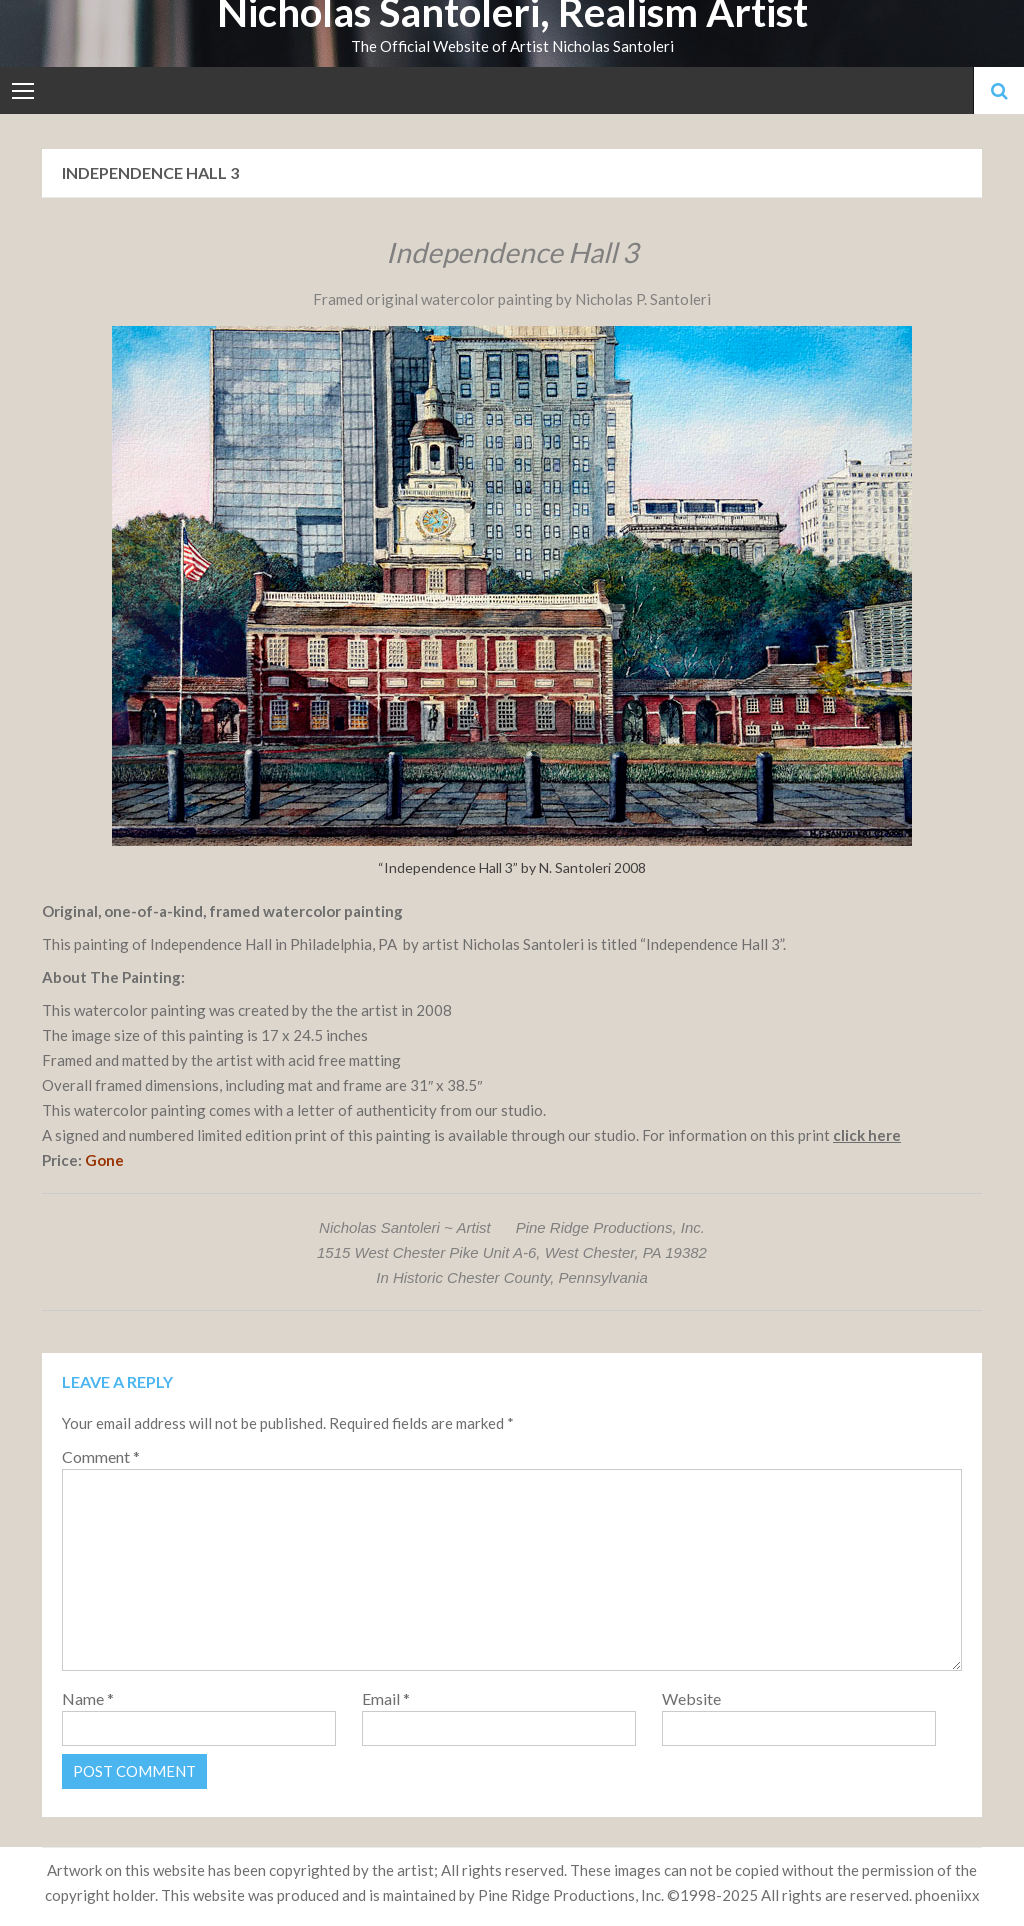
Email (386, 1698)
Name (88, 1698)
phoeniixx (947, 1895)
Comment (101, 1456)
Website (691, 1698)
